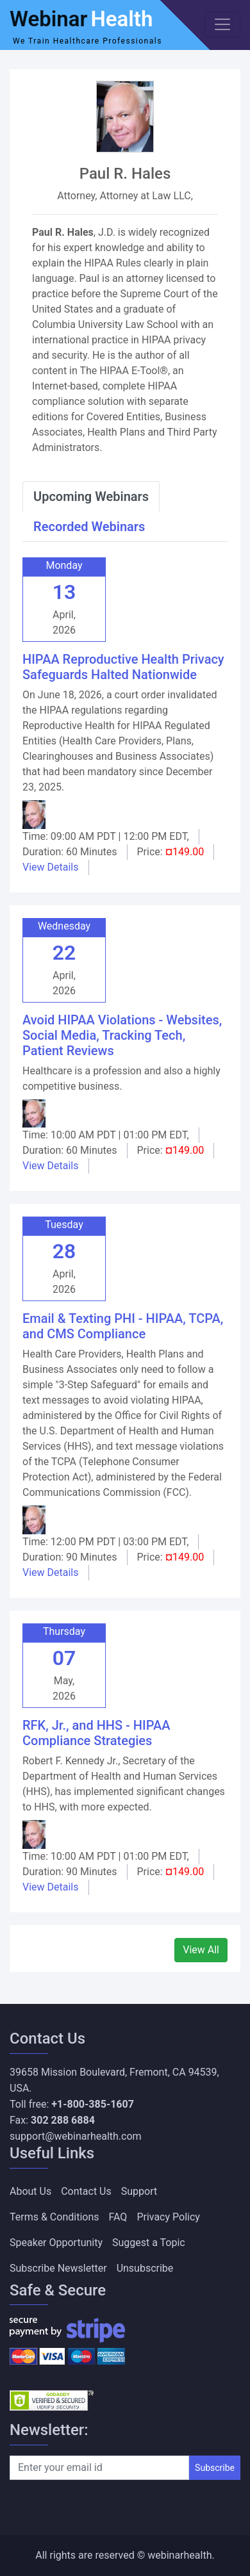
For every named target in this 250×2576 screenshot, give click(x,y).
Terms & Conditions (54, 2217)
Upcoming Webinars (91, 496)
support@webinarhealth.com (76, 2136)
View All (201, 1950)
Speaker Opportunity (56, 2242)
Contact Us (86, 2191)
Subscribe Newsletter (58, 2268)
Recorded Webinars (89, 526)
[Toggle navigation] (222, 24)
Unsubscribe (145, 2268)
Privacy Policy (168, 2217)
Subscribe (215, 2468)
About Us (30, 2191)
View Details (50, 867)
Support (139, 2191)
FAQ (118, 2217)
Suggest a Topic (148, 2242)
